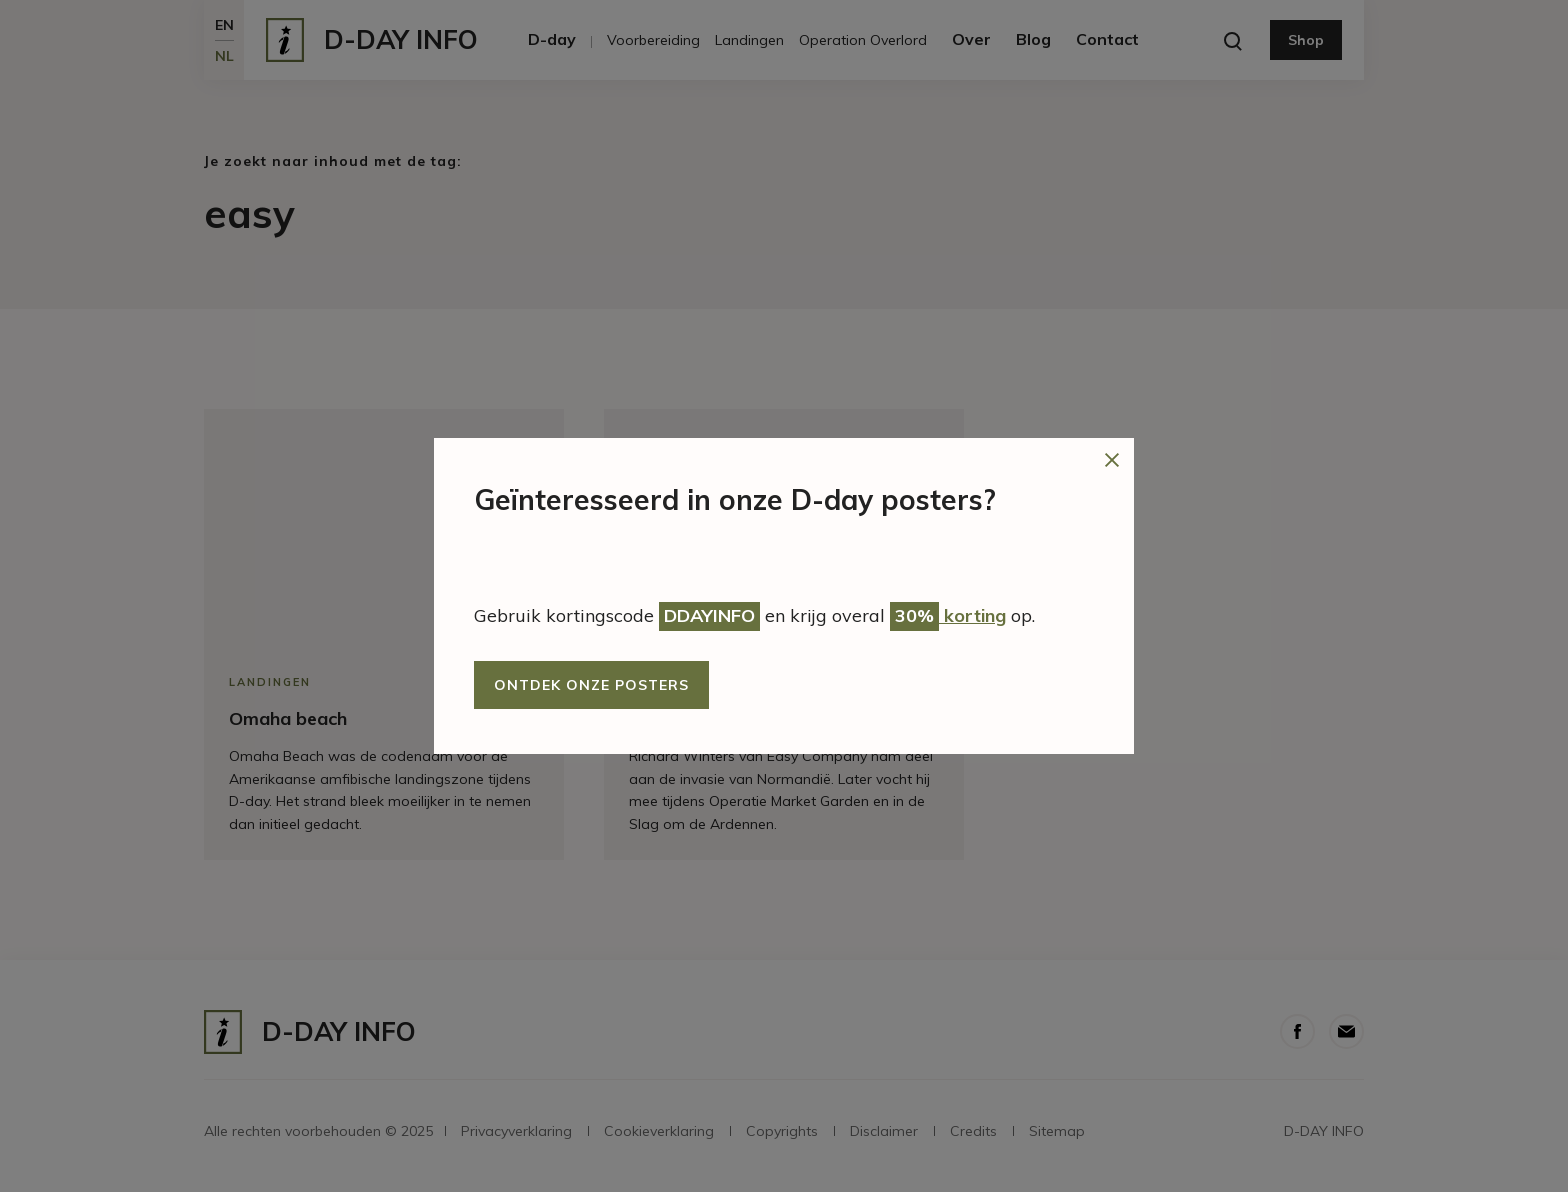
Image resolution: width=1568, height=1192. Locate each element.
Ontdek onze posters (591, 685)
